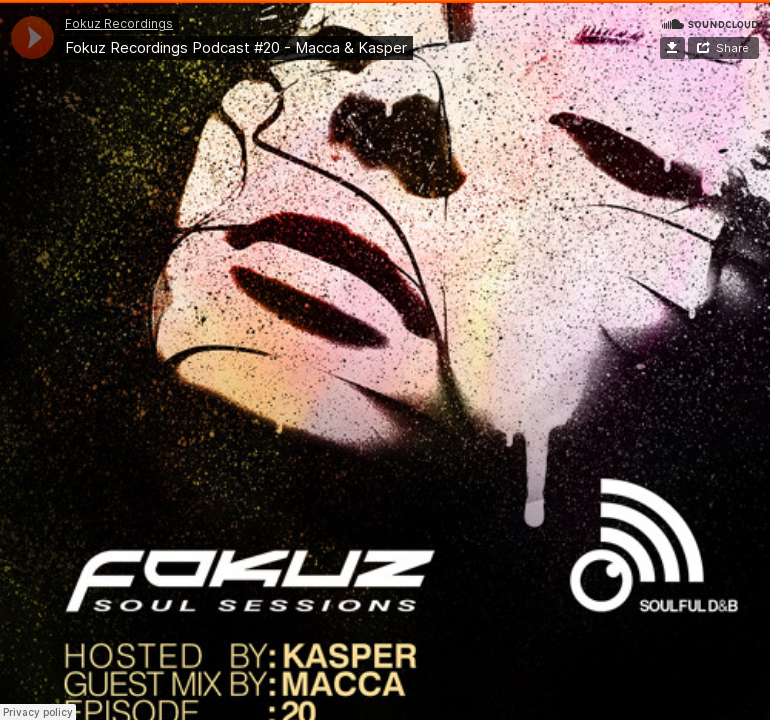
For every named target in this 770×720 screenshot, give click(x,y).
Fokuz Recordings (119, 23)
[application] (32, 37)
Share (732, 48)
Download (672, 48)
